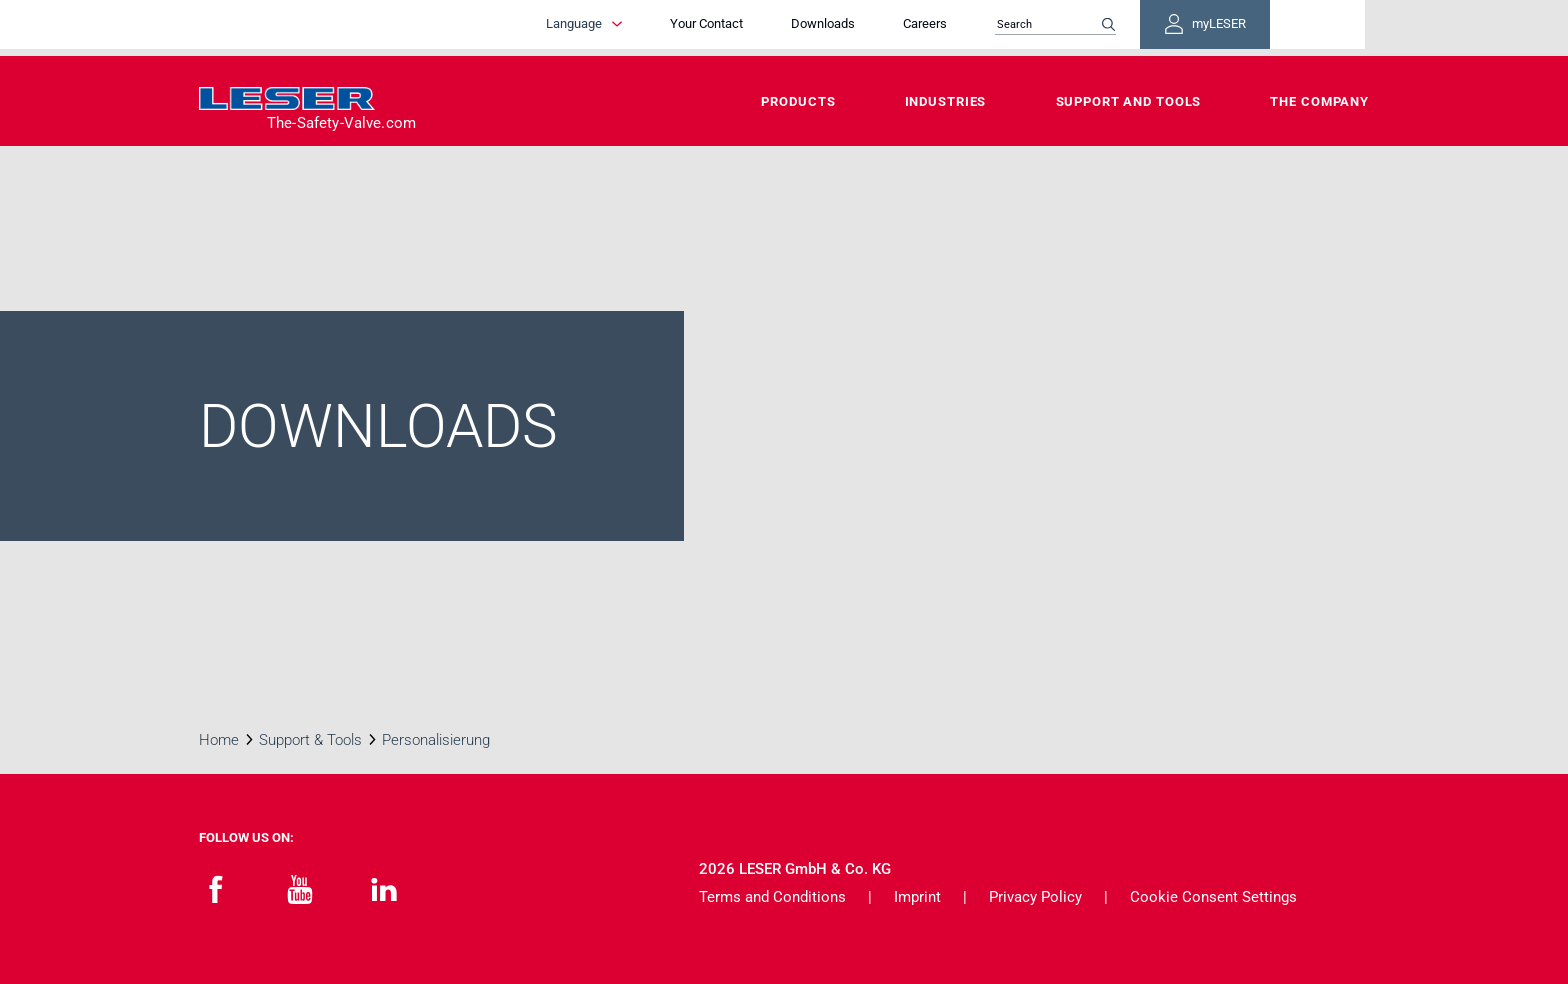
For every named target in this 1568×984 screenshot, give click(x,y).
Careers (1006, 27)
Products (798, 101)
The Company (1319, 101)
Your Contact (787, 27)
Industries (946, 101)
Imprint (917, 897)
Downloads (904, 27)
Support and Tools (1129, 101)
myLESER (1304, 28)
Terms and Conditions (772, 897)
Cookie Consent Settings (1213, 897)
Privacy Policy (1035, 897)
